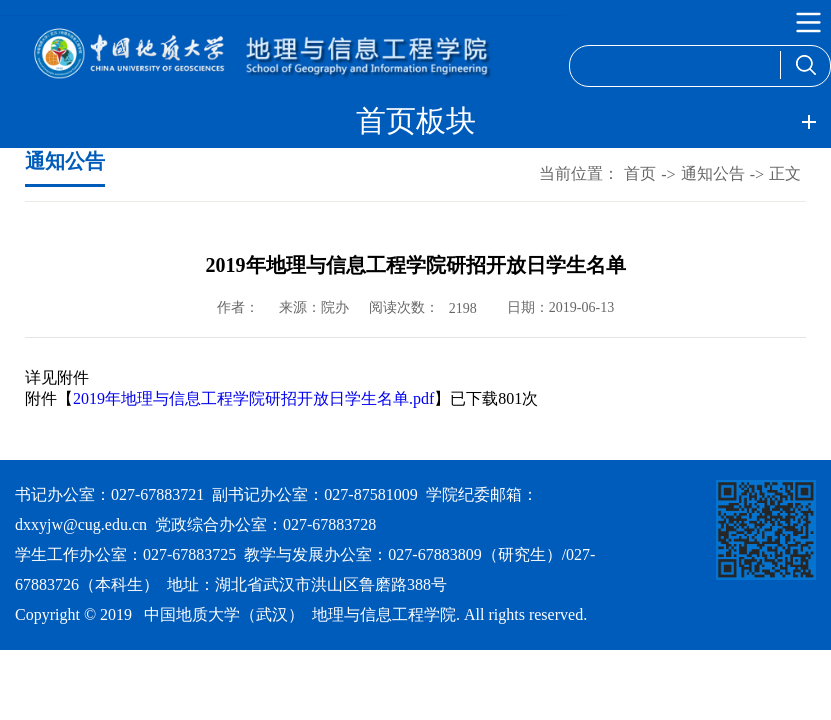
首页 (640, 173)
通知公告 (713, 173)
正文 (785, 173)
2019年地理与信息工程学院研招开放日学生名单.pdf (253, 398)
